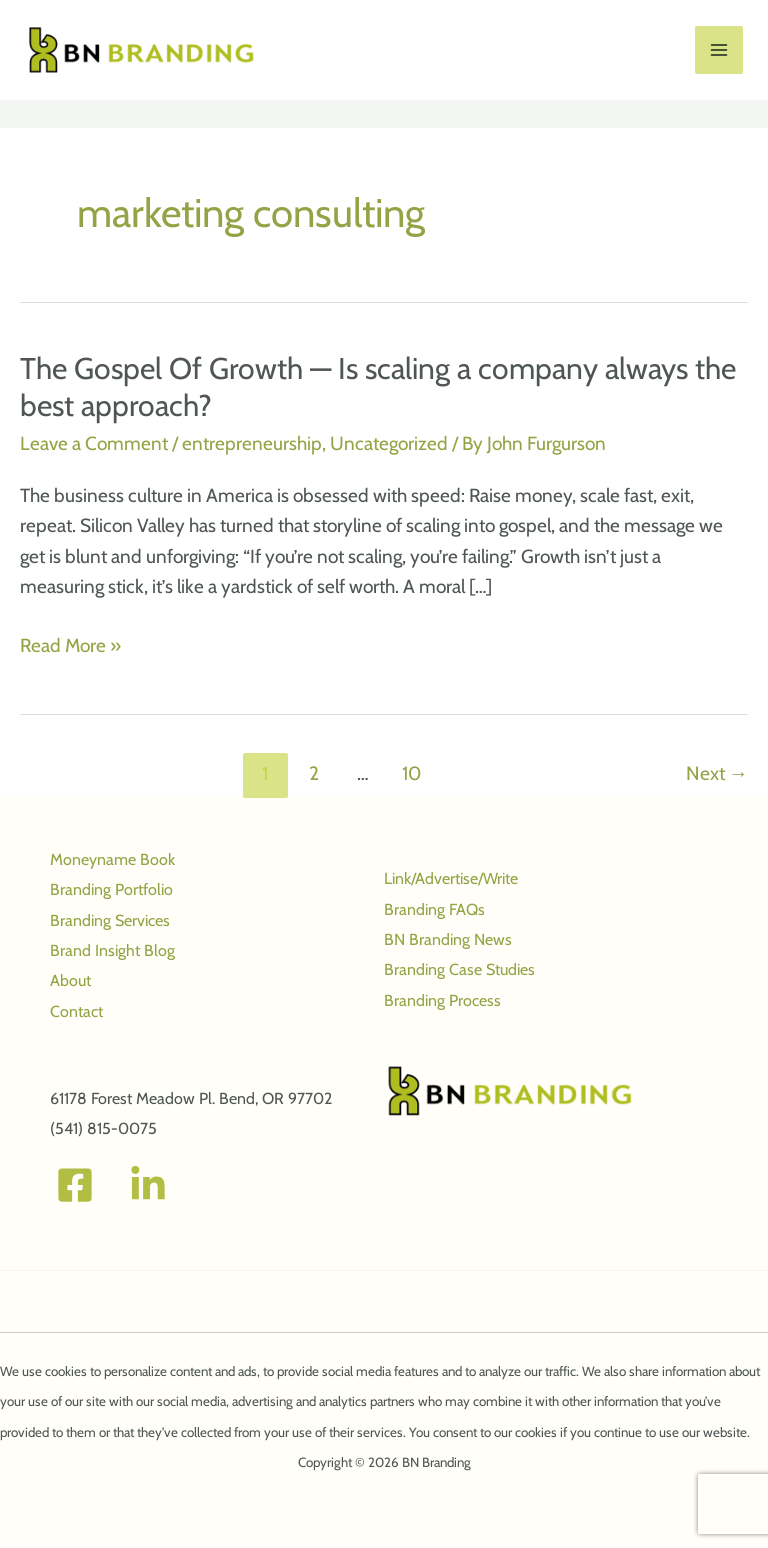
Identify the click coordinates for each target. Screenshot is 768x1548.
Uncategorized (389, 444)
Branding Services (110, 920)
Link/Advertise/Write (451, 878)
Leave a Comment (94, 444)
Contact (76, 1011)
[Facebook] (75, 1186)
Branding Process (442, 1000)
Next (717, 774)
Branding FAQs (434, 909)
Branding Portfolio (111, 889)
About (70, 980)
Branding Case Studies (459, 970)
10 (411, 774)
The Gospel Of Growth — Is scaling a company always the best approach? (378, 387)
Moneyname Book (112, 859)
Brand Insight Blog (112, 950)
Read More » (70, 646)
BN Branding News (448, 939)
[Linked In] (148, 1186)
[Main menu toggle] (719, 50)
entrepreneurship (252, 444)
